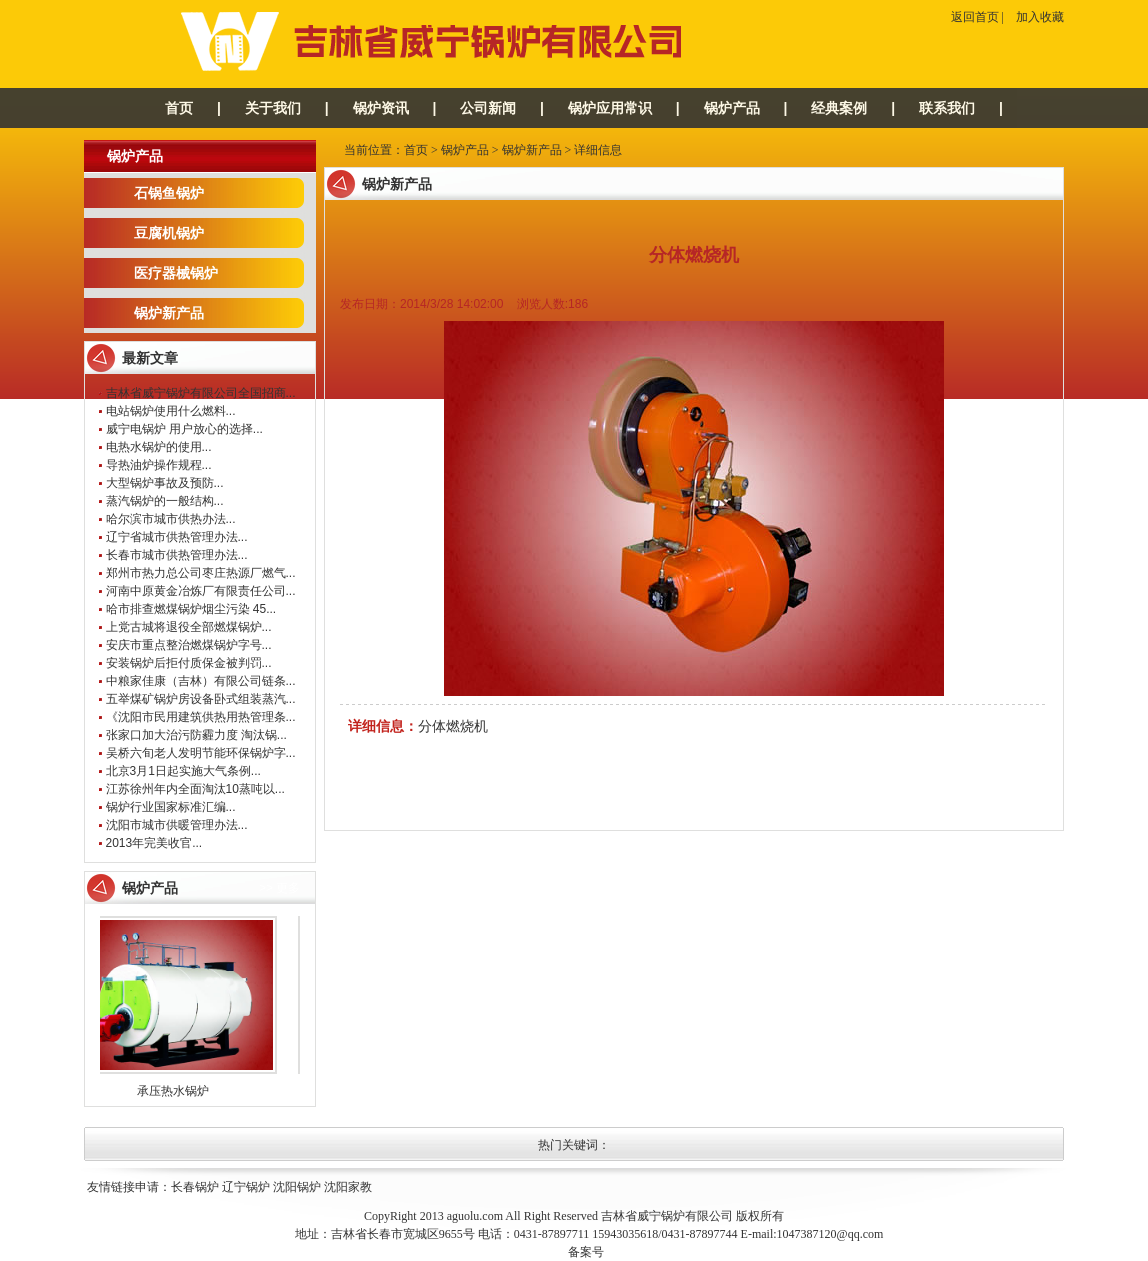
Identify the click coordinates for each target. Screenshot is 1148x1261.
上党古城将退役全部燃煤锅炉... (189, 627)
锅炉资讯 (381, 108)
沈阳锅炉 (297, 1187)
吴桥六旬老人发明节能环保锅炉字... (201, 753)
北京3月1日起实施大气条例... (183, 771)
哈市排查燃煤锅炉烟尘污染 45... (191, 609)
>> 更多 (279, 888)
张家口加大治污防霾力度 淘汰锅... (196, 735)
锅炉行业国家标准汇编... (171, 807)
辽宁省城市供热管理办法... (177, 537)
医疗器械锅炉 (176, 273)
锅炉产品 (732, 108)
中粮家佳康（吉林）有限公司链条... (201, 681)
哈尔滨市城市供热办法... (171, 519)
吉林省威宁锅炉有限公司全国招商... (201, 393)
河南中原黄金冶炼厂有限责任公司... (201, 591)
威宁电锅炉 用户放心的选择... (184, 429)
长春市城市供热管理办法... (177, 555)
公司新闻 (488, 108)
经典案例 (839, 108)
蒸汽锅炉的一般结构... (165, 501)
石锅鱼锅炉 (169, 193)
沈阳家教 (348, 1187)
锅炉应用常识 (610, 108)
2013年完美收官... (154, 843)
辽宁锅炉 (246, 1187)
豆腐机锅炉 (169, 233)
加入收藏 (1040, 17)
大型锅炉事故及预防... (165, 483)
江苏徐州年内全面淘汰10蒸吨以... (195, 789)
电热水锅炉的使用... (159, 447)
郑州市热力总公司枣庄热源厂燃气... (201, 573)
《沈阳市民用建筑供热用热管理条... (201, 717)
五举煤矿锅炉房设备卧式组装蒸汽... (201, 699)
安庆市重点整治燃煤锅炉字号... (189, 645)
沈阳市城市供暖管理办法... (177, 825)
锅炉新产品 (169, 313)
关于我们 (273, 108)
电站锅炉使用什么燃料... (171, 411)
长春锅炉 (195, 1187)
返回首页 (975, 17)
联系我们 (947, 108)
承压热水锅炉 (178, 1091)
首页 (179, 108)
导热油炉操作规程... (159, 465)
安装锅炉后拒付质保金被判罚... (189, 663)
